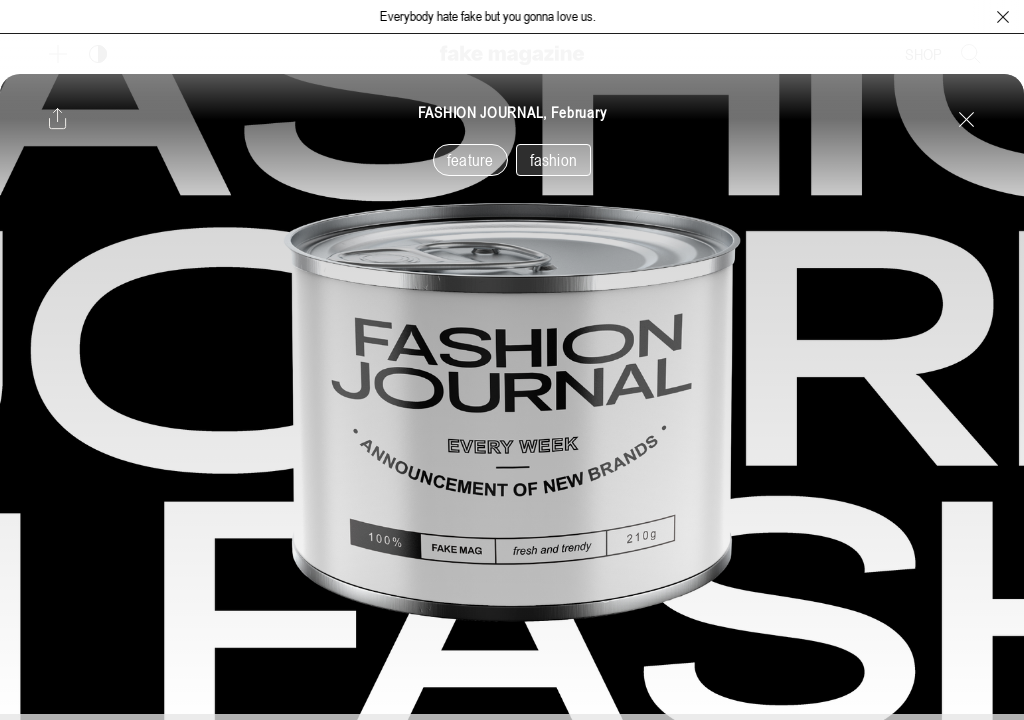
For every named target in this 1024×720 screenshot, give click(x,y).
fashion (553, 160)
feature (470, 160)
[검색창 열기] (971, 54)
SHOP (923, 54)
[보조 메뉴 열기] (58, 54)
